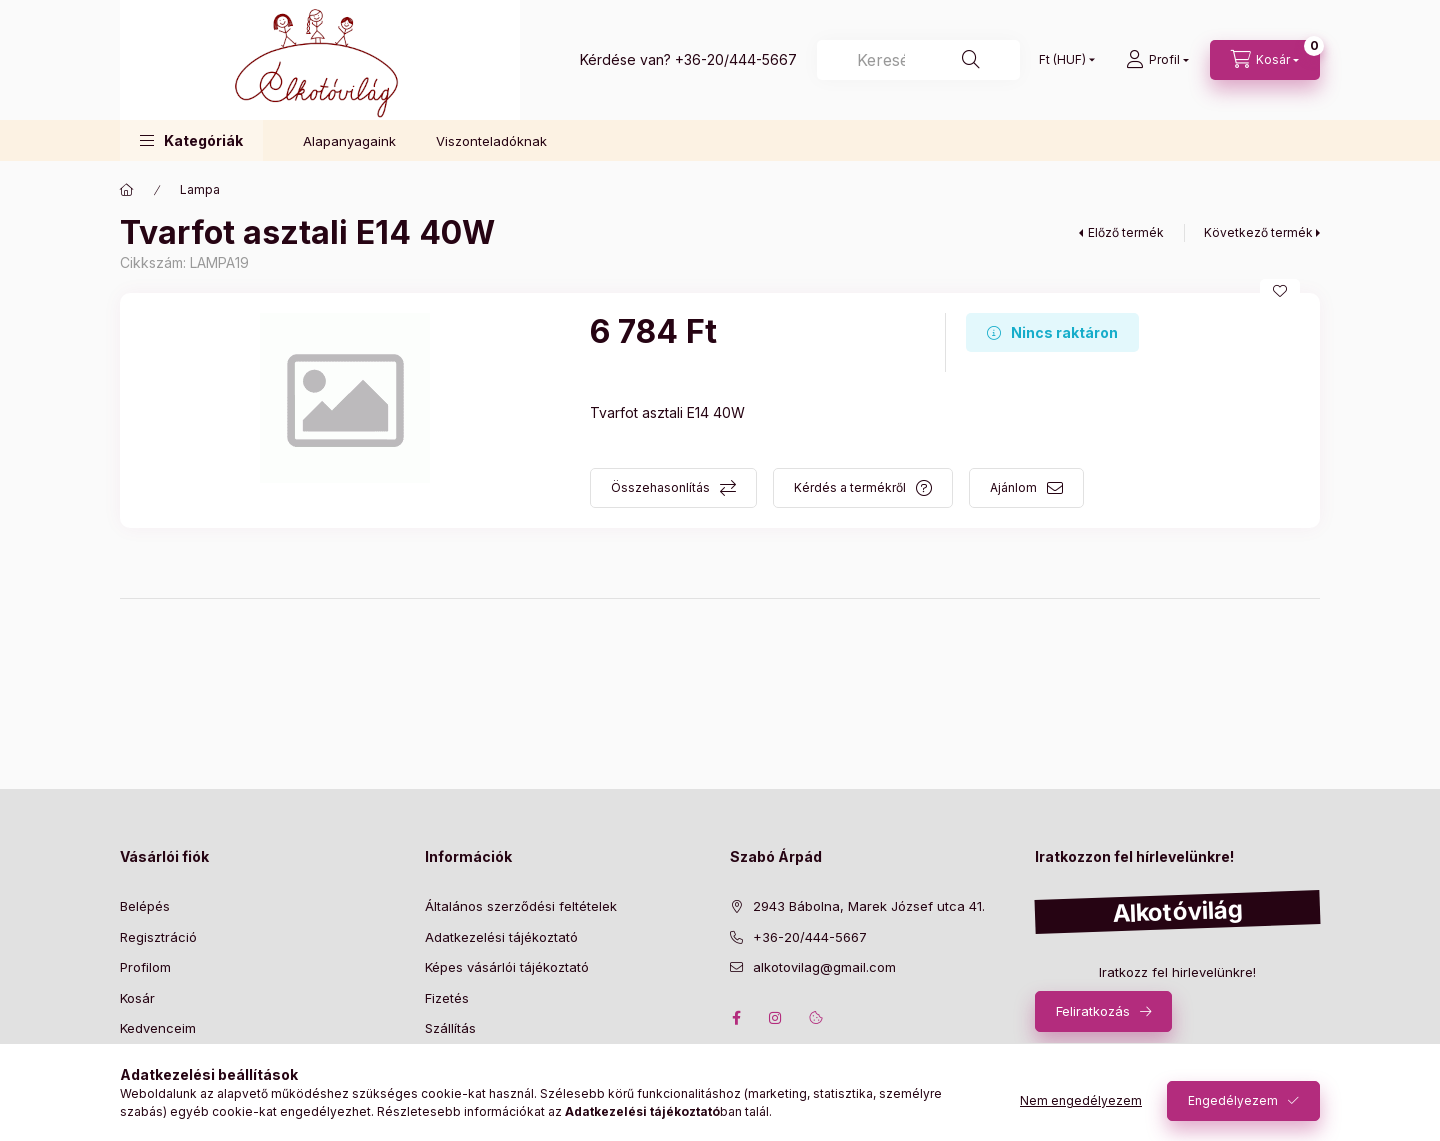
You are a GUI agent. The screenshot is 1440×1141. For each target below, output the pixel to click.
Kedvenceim (158, 1028)
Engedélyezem (1233, 1100)
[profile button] (1157, 60)
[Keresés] (918, 60)
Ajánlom (1013, 487)
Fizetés (447, 998)
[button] (191, 140)
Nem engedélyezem (1081, 1100)
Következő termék (1258, 232)
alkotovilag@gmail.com (824, 967)
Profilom (145, 967)
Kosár (137, 998)
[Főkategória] (127, 190)
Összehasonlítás (660, 487)
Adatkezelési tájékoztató (501, 937)
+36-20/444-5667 (736, 59)
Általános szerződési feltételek (521, 906)
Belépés (145, 906)
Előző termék (1126, 232)
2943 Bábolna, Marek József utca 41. (869, 906)
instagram (776, 1018)
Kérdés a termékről (850, 487)
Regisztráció (158, 937)
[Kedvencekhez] (1280, 291)
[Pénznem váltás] (1062, 60)
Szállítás (450, 1028)
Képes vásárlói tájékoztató (507, 967)
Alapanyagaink (349, 141)
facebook (736, 1018)
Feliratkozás (1093, 1011)
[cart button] (1265, 60)
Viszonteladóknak (491, 141)
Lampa (200, 189)
